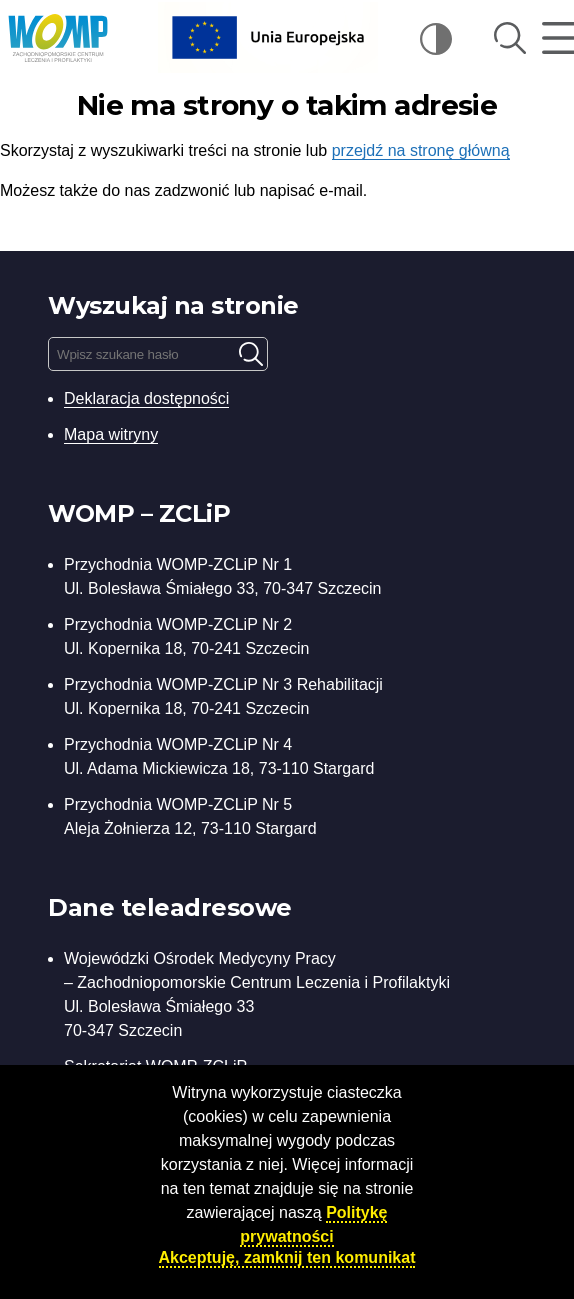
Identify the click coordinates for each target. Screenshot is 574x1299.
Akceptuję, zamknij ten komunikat (287, 1257)
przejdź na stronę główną (421, 150)
